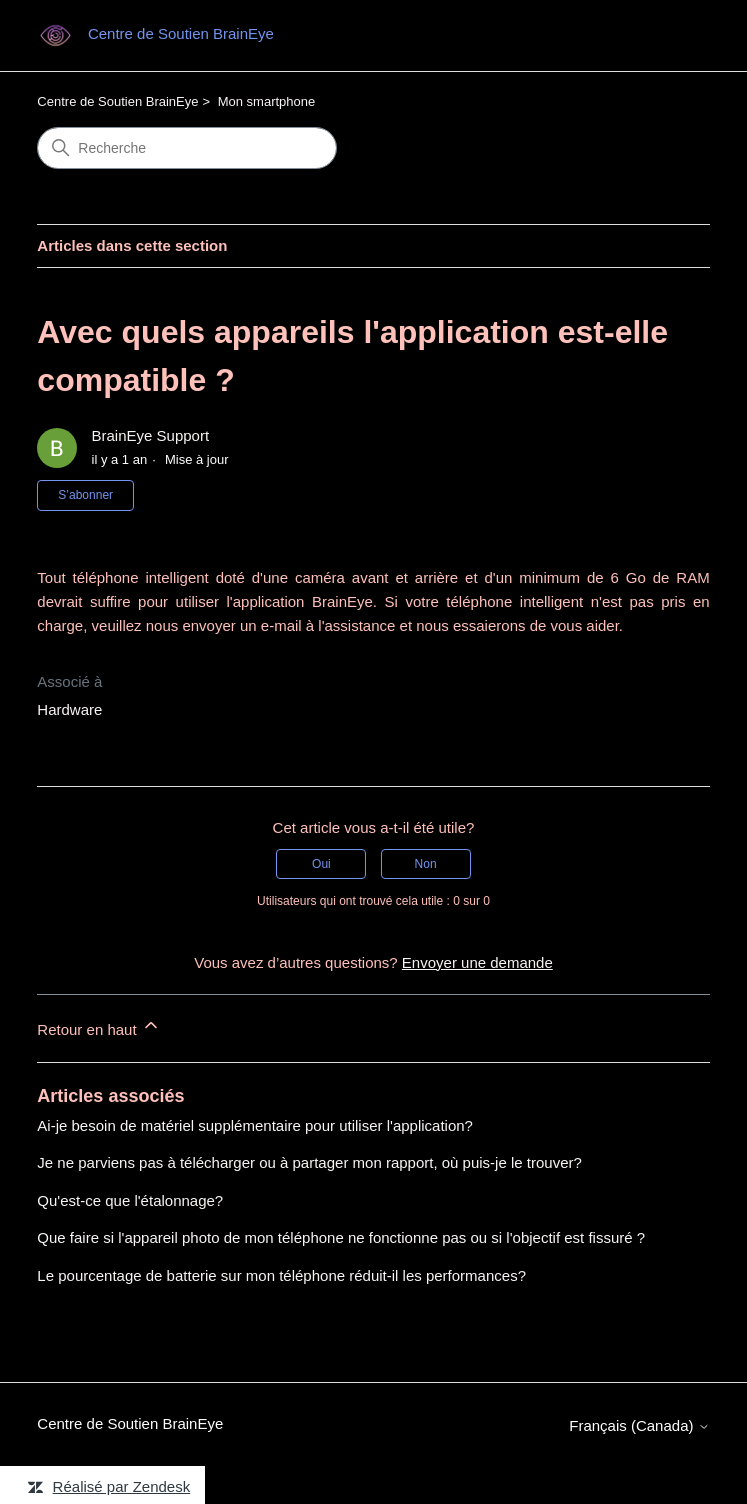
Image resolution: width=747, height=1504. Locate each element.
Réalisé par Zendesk (122, 1486)
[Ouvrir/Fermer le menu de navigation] (674, 36)
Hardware (69, 709)
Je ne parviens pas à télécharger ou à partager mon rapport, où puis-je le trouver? (309, 1162)
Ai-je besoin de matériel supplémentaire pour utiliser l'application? (255, 1125)
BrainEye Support (151, 435)
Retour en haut (98, 1026)
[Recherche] (187, 148)
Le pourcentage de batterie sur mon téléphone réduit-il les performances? (281, 1275)
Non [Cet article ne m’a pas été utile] (426, 864)
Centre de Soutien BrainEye (117, 101)
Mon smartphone (267, 101)
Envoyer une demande (477, 962)
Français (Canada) (639, 1425)
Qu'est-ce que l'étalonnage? (130, 1200)
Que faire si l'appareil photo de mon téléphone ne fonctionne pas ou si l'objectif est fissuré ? (341, 1237)
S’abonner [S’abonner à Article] (85, 495)
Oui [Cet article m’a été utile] (321, 864)
